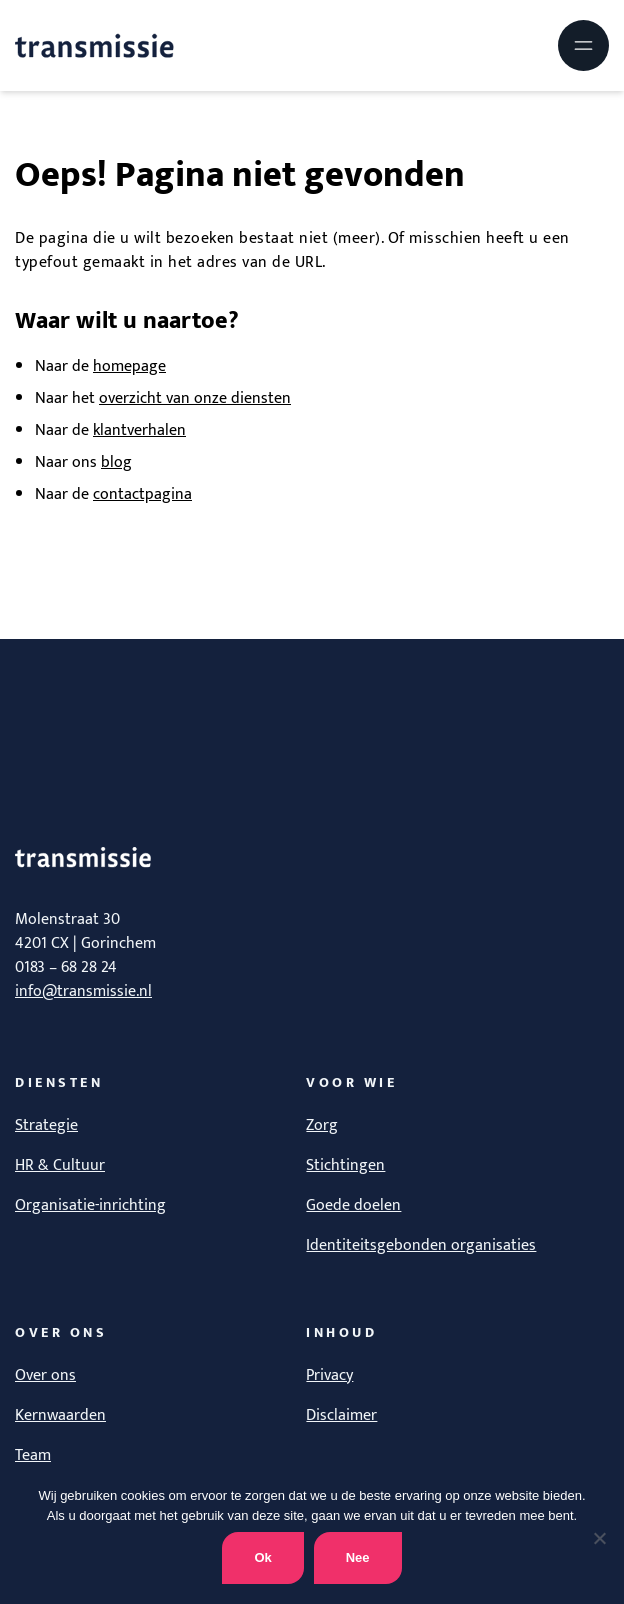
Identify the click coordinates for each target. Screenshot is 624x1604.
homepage (129, 366)
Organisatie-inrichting (90, 1205)
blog (116, 462)
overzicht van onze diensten (195, 398)
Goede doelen (353, 1205)
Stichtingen (345, 1165)
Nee (358, 1557)
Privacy (329, 1375)
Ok (262, 1557)
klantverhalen (139, 430)
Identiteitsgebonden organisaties (421, 1245)
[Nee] (599, 1538)
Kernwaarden (60, 1415)
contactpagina (142, 494)
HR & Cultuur (60, 1165)
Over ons (45, 1375)
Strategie (46, 1125)
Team (33, 1455)
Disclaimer (341, 1415)
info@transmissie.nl (83, 991)
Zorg (322, 1125)
